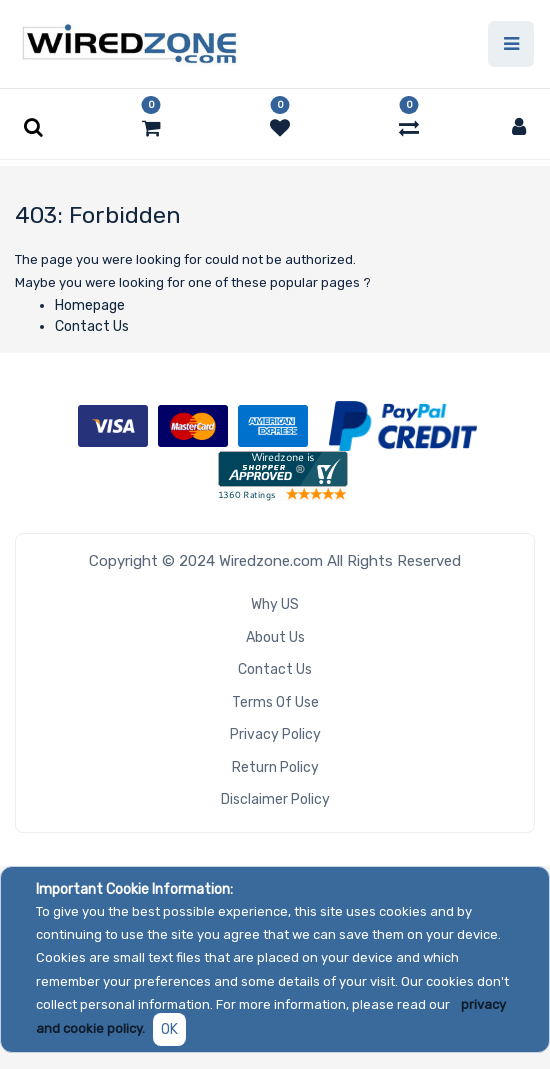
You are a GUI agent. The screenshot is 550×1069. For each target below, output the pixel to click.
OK (169, 1029)
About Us (275, 637)
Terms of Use (275, 702)
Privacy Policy (275, 734)
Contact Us (92, 326)
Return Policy (275, 767)
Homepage (90, 305)
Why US (275, 604)
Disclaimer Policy (275, 799)
